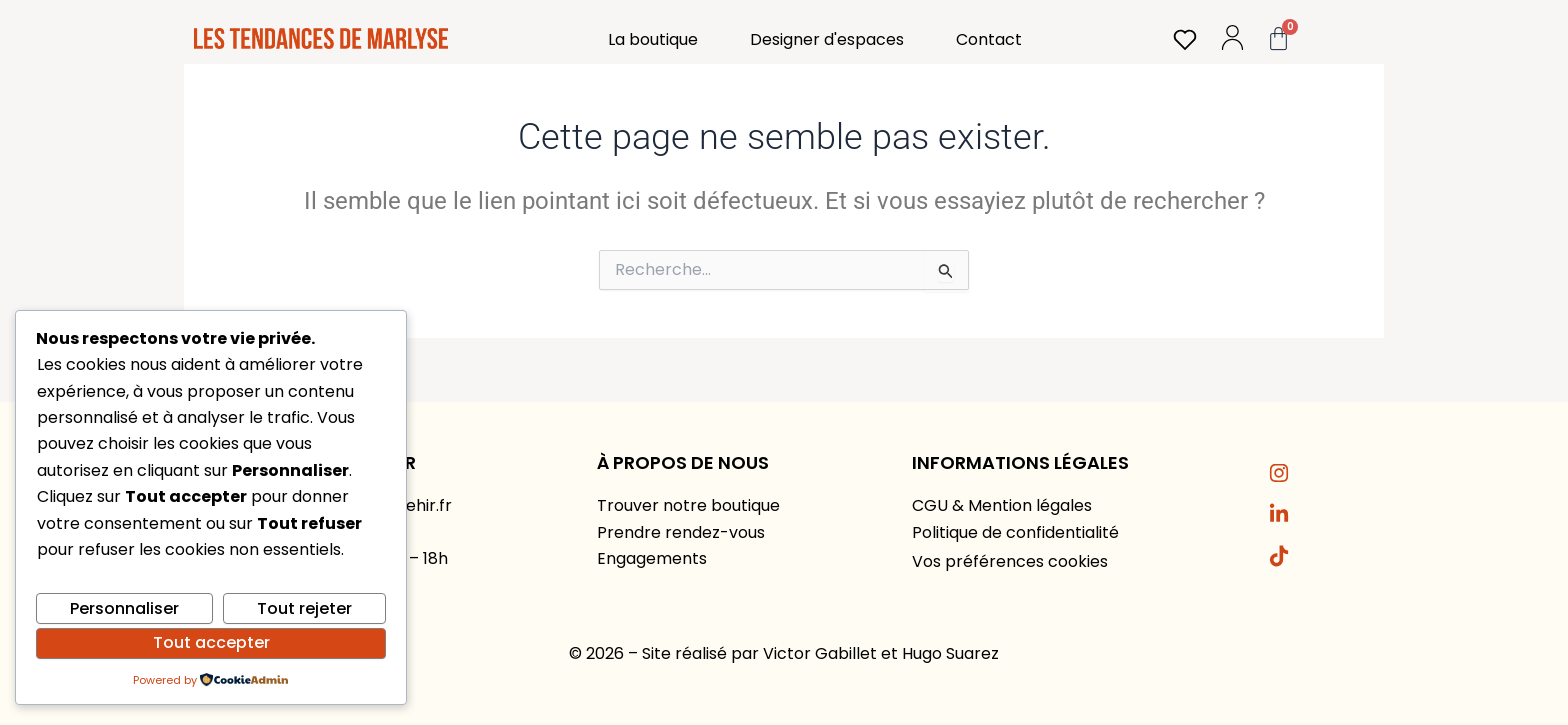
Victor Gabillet (820, 653)
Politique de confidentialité (1015, 532)
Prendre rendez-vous (681, 532)
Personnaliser (124, 608)
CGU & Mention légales (1002, 505)
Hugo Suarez (950, 653)
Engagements (652, 558)
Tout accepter (211, 642)
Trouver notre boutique (688, 505)
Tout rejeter (304, 608)
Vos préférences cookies (1010, 561)
